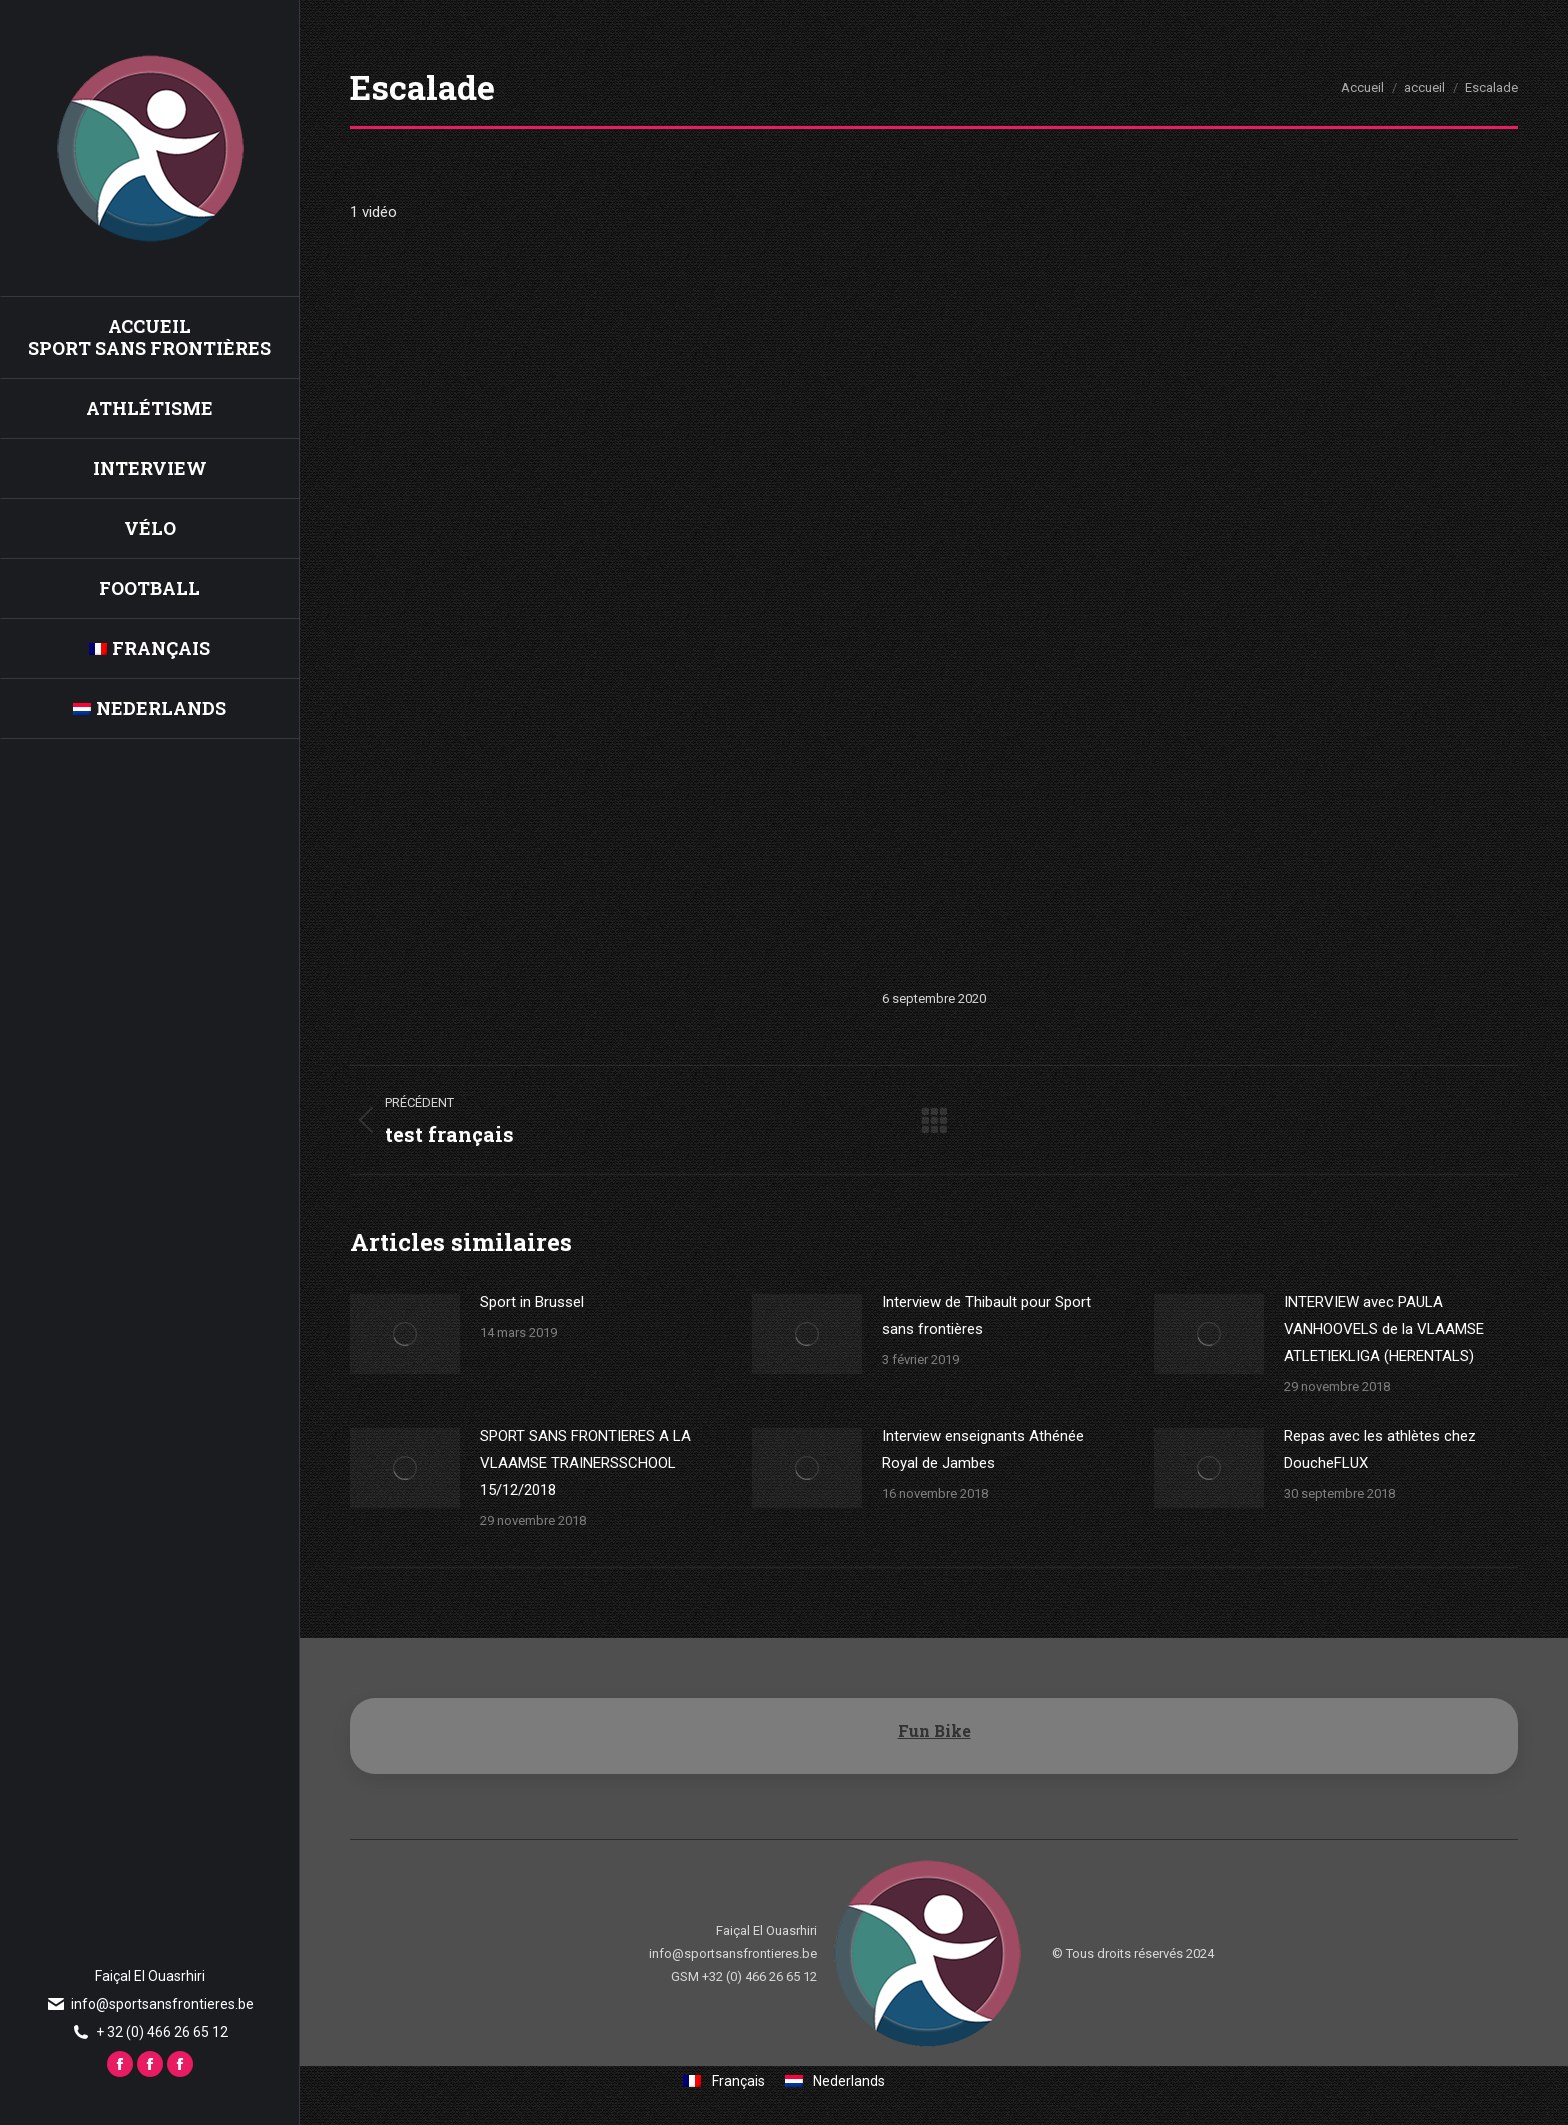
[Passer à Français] (724, 2080)
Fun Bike (934, 1730)
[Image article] (405, 1334)
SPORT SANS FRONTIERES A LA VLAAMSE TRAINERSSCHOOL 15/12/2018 (585, 1463)
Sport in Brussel (532, 1302)
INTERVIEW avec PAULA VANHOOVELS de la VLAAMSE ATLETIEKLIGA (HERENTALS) (1384, 1329)
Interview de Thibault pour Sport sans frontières (986, 1315)
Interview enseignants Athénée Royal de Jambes (983, 1449)
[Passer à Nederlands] (149, 708)
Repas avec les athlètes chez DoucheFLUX (1380, 1449)
